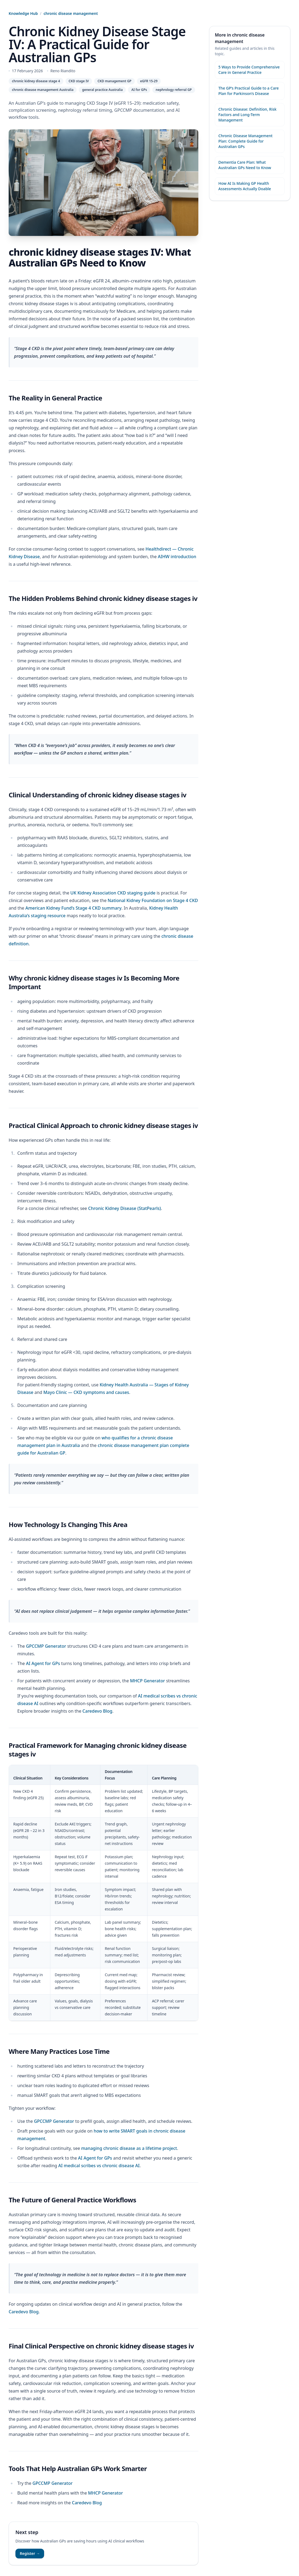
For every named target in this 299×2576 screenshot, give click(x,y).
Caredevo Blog (98, 1711)
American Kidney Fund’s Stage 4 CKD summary (73, 908)
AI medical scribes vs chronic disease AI (99, 2166)
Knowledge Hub (23, 13)
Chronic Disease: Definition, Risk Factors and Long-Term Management (247, 115)
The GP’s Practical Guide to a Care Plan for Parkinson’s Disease (248, 90)
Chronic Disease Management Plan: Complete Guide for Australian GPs (245, 141)
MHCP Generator (147, 1681)
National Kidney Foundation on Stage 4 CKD (153, 900)
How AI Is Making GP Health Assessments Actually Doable (244, 186)
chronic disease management (71, 13)
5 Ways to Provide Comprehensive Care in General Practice (249, 69)
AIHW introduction (177, 557)
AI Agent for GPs (43, 1663)
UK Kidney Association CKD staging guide (112, 893)
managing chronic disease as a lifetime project (129, 2148)
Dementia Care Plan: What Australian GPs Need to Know (244, 165)
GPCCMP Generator (46, 1646)
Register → (30, 2553)
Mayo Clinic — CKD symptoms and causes (86, 1392)
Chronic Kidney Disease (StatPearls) (124, 1208)
